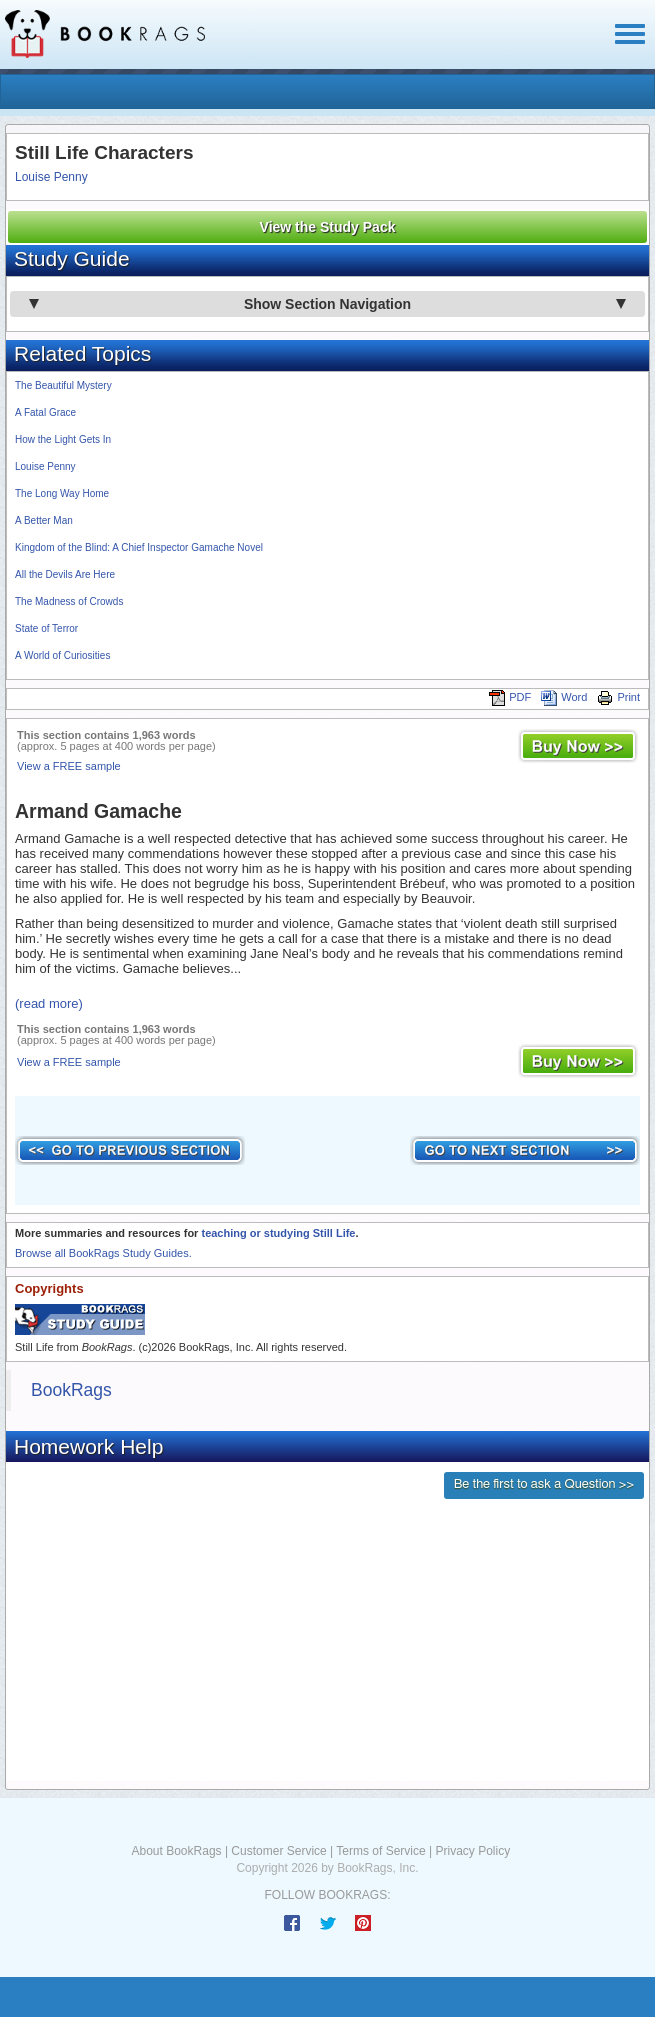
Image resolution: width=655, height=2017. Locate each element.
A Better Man (44, 520)
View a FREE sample (69, 766)
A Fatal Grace (45, 412)
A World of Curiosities (62, 655)
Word (564, 697)
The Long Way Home (62, 493)
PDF (510, 697)
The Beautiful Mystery (63, 385)
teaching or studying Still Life (278, 1233)
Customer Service (278, 1851)
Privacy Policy (472, 1851)
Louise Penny (51, 177)
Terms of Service (380, 1851)
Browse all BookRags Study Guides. (103, 1253)
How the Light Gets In (63, 439)
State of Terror (46, 628)
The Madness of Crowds (69, 601)
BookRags (71, 1390)
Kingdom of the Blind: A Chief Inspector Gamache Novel (139, 547)
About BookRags (177, 1851)
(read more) (49, 1003)
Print (618, 697)
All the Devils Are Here (65, 574)
